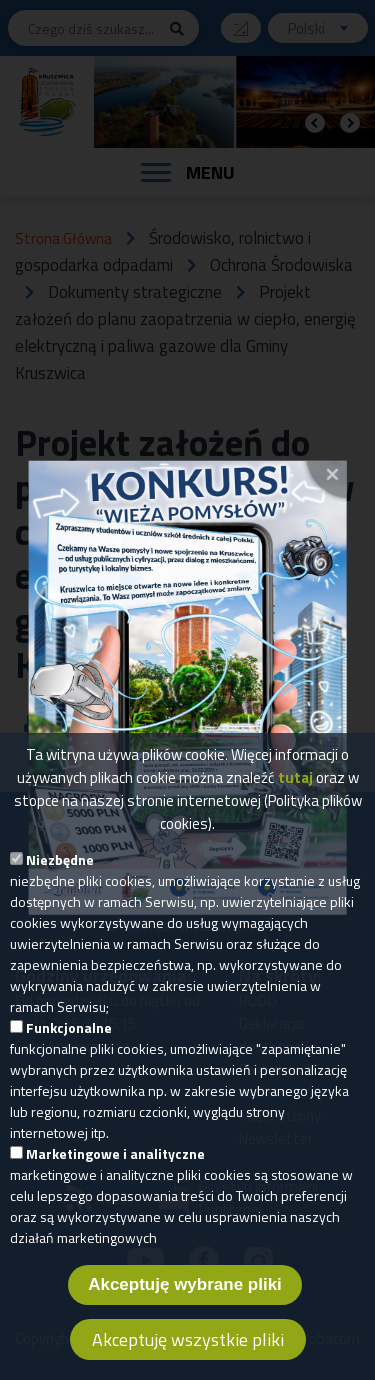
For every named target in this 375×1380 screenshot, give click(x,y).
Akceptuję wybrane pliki (185, 1300)
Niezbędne (60, 875)
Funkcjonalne (69, 1043)
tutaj (295, 793)
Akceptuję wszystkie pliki (188, 1355)
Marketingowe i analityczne (115, 1169)
